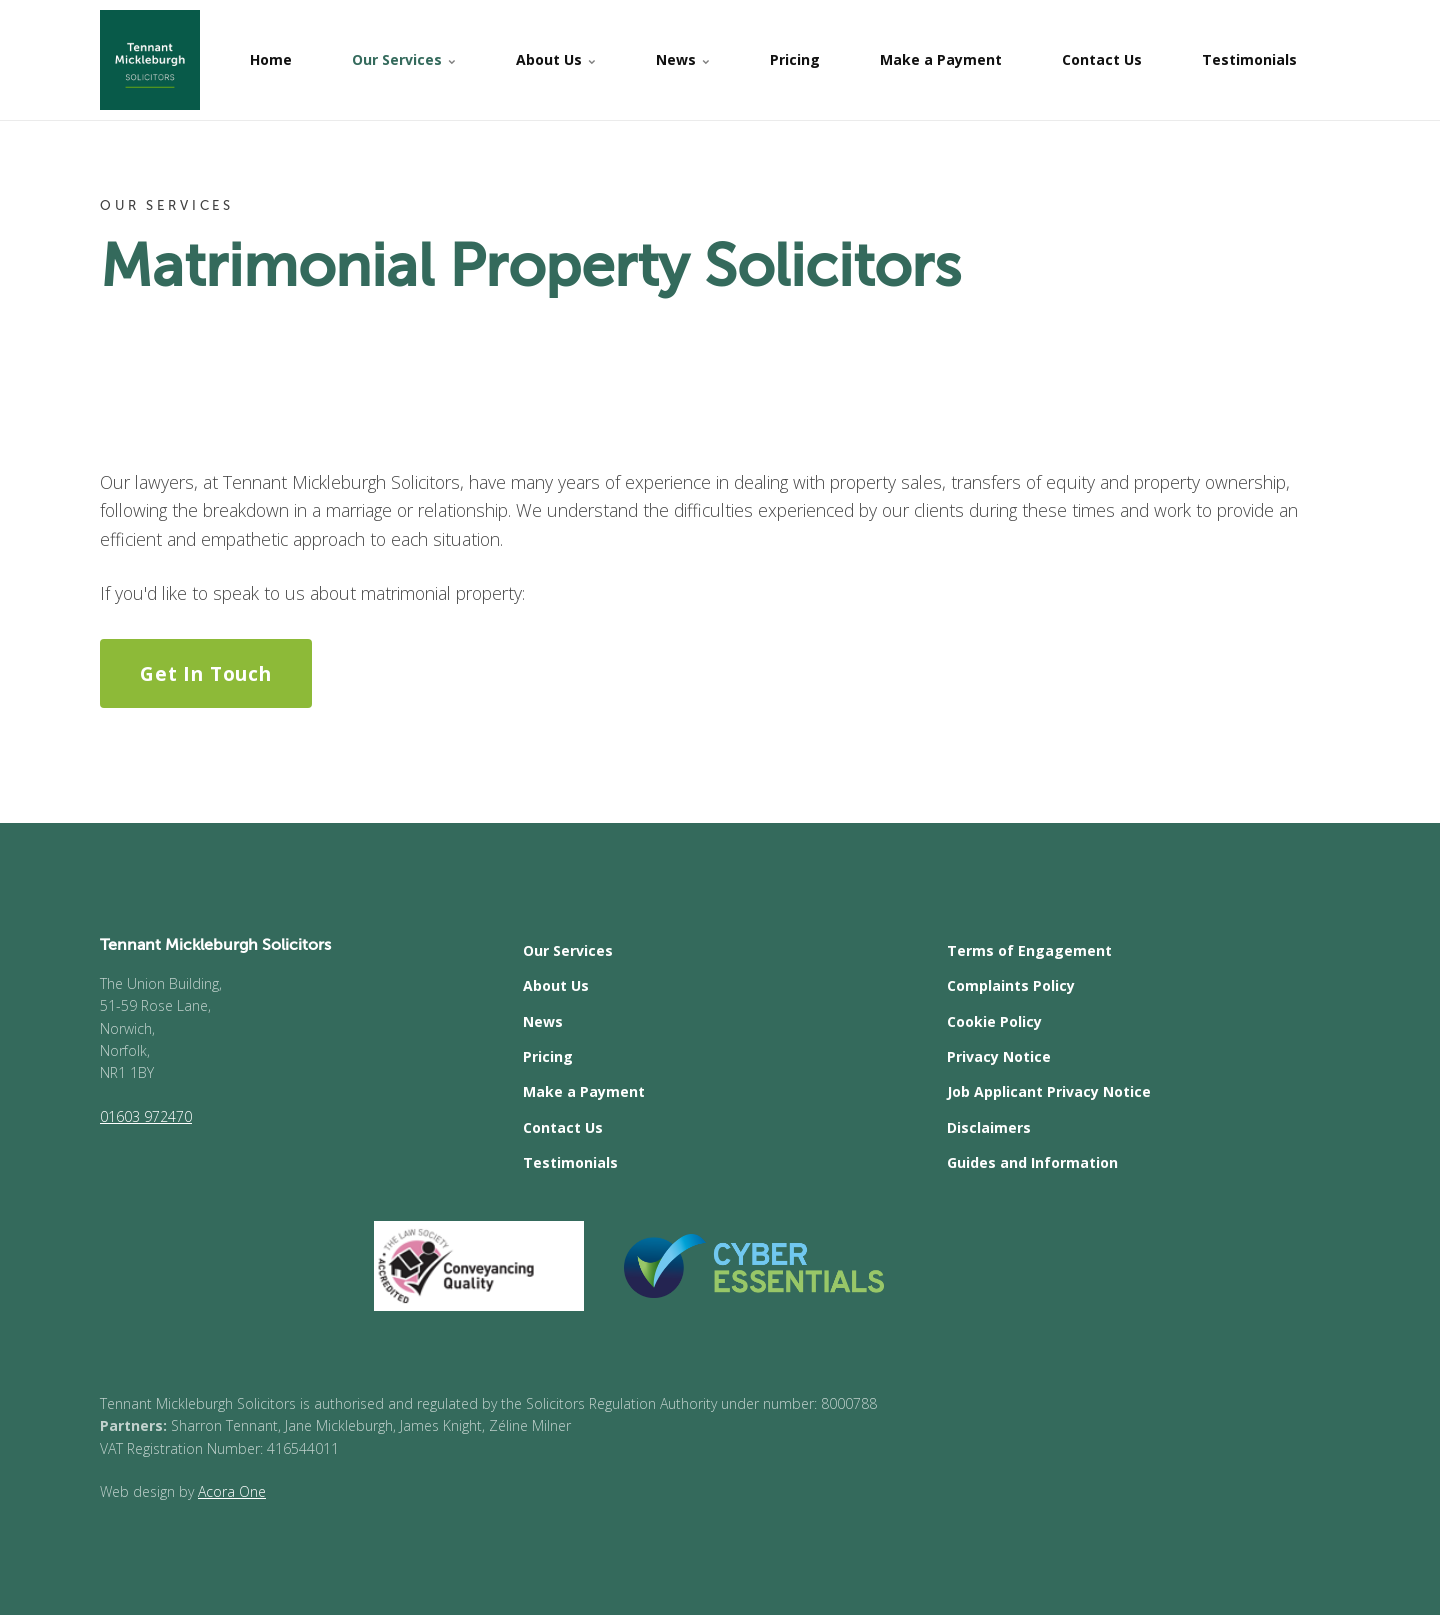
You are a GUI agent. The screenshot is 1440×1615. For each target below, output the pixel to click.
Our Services (404, 59)
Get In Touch (205, 673)
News (683, 59)
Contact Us (1102, 59)
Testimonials (1249, 59)
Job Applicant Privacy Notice (1049, 1091)
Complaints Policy (1011, 985)
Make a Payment (941, 59)
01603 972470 (146, 1116)
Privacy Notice (999, 1056)
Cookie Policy (994, 1021)
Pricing (795, 59)
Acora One (232, 1491)
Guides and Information (1032, 1162)
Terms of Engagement (1029, 950)
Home (271, 59)
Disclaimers (989, 1127)
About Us (556, 59)
